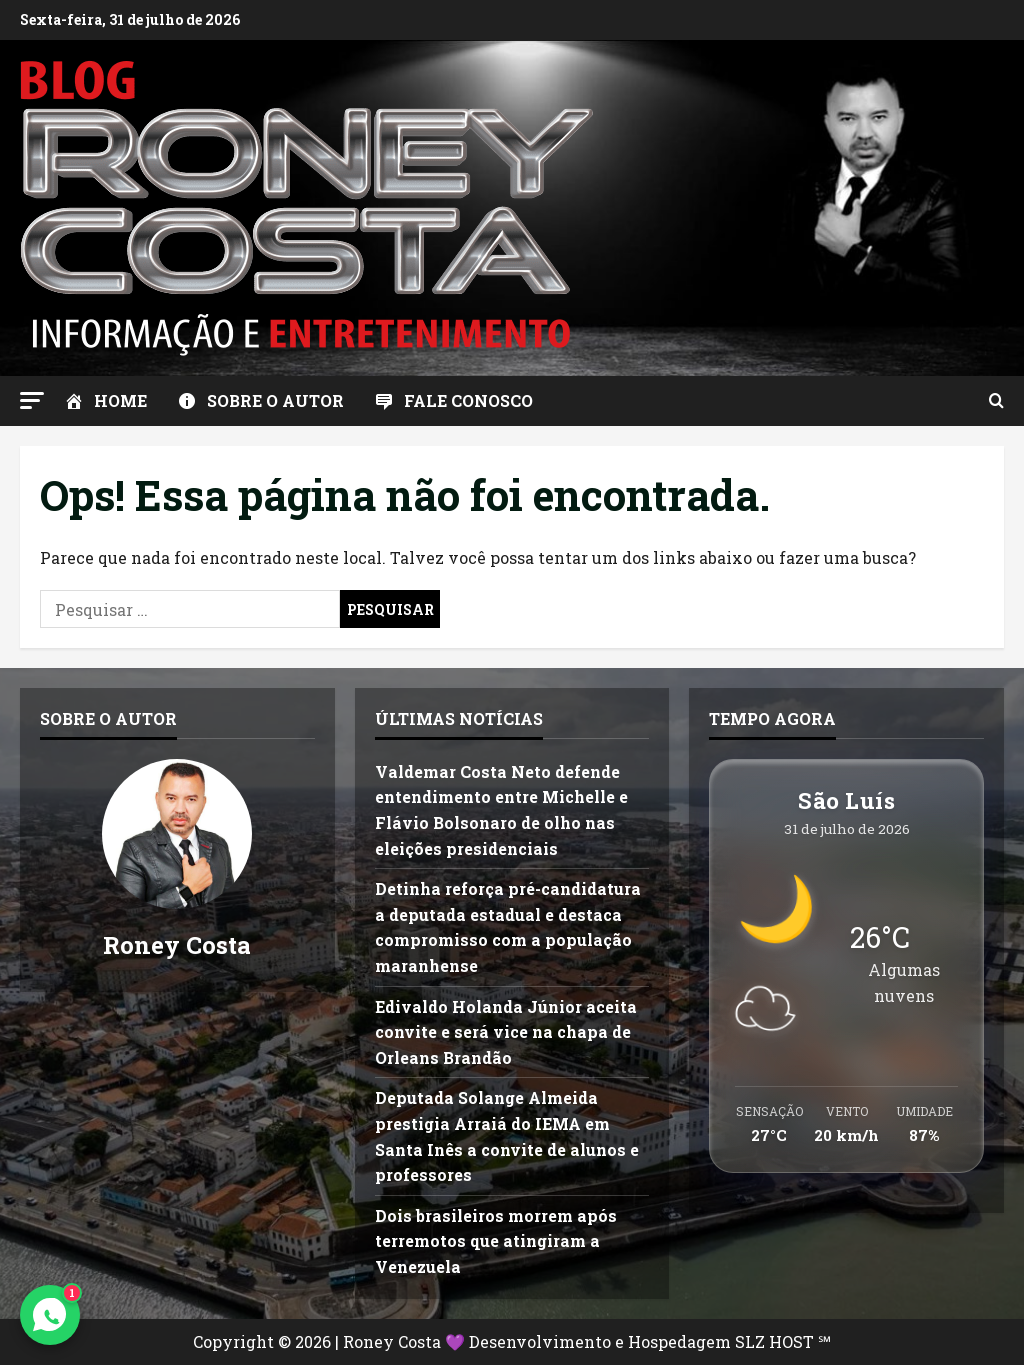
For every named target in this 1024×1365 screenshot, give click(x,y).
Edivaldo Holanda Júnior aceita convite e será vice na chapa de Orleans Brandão (506, 1032)
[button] (32, 400)
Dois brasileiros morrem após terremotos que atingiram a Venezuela (496, 1241)
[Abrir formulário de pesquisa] (996, 401)
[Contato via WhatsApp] (50, 1315)
